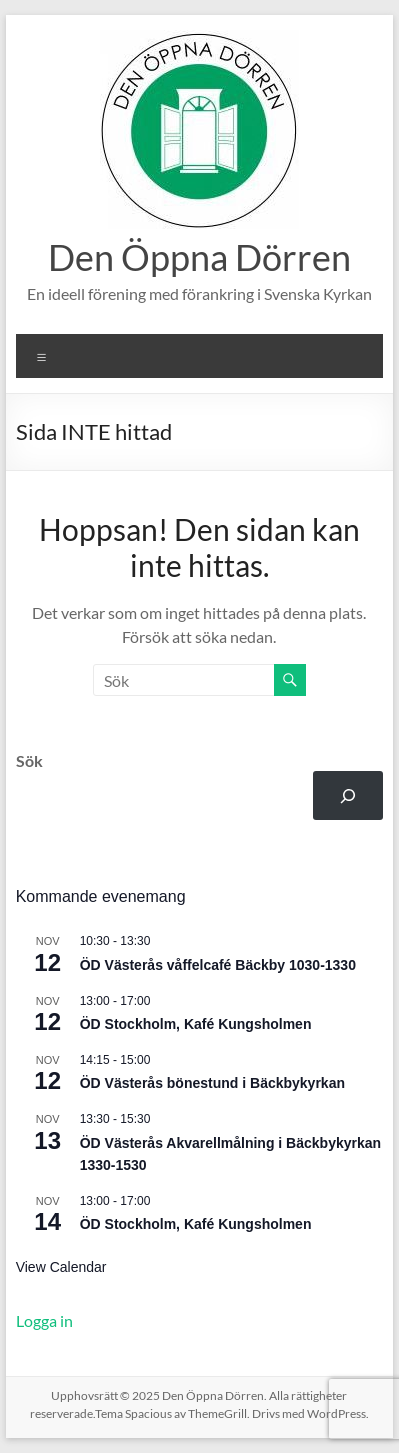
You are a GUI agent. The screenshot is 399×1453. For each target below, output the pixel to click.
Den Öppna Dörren (199, 257)
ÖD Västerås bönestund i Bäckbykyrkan (212, 1083)
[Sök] (348, 795)
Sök (29, 760)
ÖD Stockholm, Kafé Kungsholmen (196, 1024)
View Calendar (61, 1267)
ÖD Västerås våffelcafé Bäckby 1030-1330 (218, 965)
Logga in (44, 1320)
